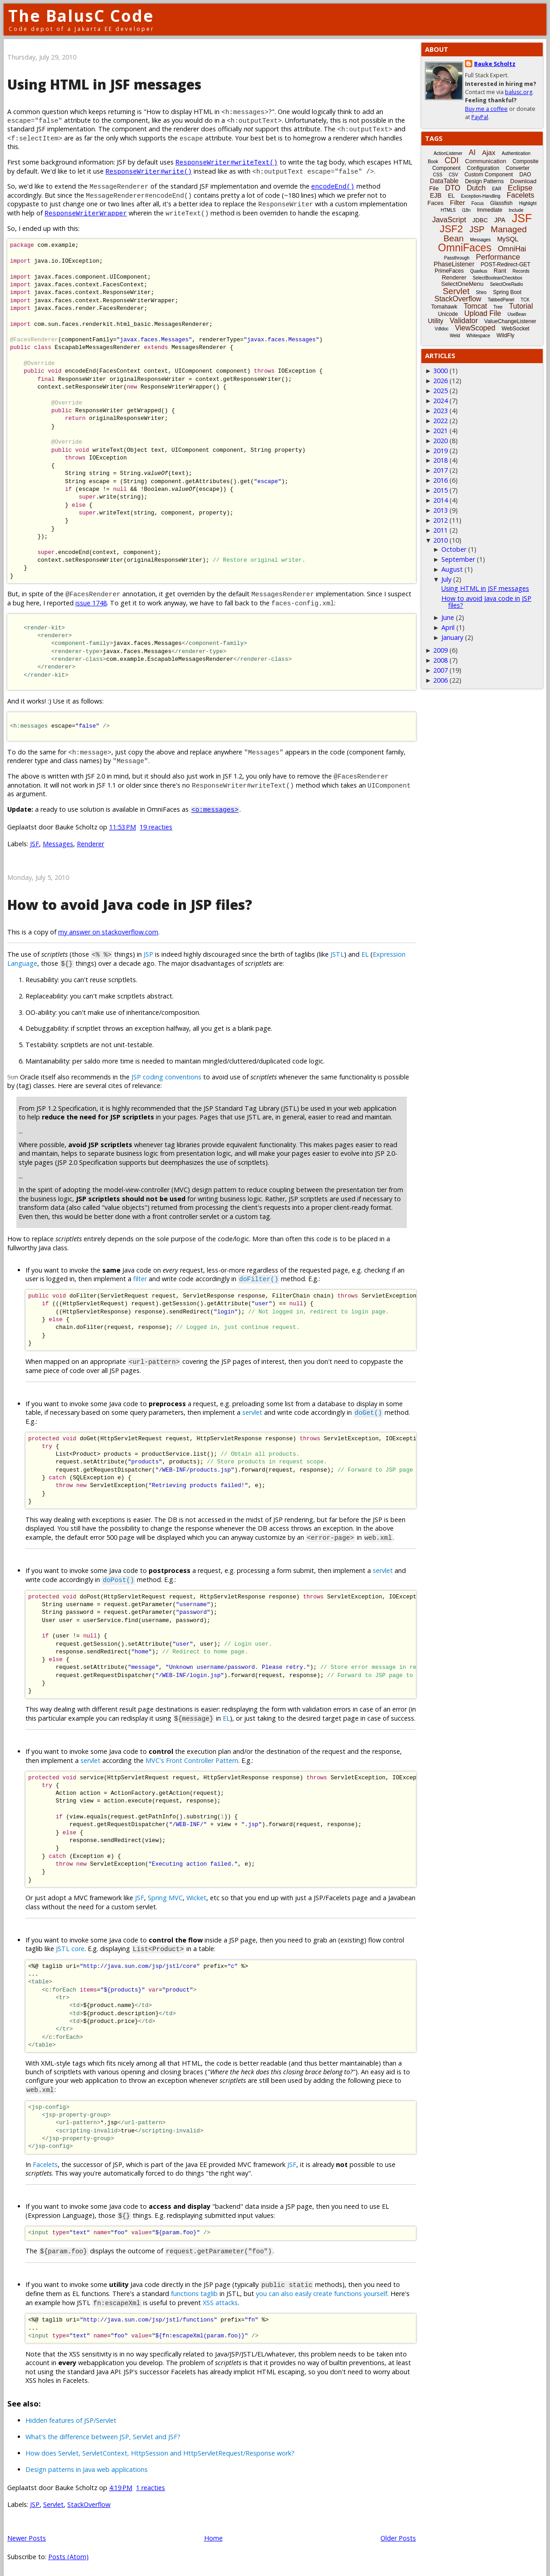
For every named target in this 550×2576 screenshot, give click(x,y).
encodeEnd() (333, 186)
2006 (440, 680)
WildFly (505, 335)
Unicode (448, 314)
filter (140, 1277)
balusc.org (518, 92)
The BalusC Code (81, 15)
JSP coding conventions (166, 1076)
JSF (34, 843)
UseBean (516, 314)
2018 (440, 460)
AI (472, 152)
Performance (498, 257)
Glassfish (501, 203)
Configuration (483, 168)
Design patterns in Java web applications (86, 2464)
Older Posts (398, 2533)
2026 (440, 380)
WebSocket (516, 328)
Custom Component (489, 174)
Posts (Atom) (68, 2551)
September (458, 559)
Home (213, 2533)
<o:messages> (215, 809)
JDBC (480, 220)
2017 (440, 470)
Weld (455, 335)
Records (521, 271)
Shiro (481, 292)
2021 (440, 430)
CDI (452, 160)
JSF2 (451, 229)
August (452, 569)
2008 (440, 660)
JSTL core (70, 1946)
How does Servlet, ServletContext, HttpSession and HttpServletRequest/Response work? (160, 2448)
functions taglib (194, 2289)
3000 (440, 370)
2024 (440, 400)
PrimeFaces (449, 271)
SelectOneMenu (462, 283)
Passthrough (457, 257)
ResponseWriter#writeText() (226, 162)
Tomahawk (444, 307)
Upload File (482, 313)
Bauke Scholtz (494, 64)
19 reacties (156, 827)
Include (516, 210)
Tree (497, 307)
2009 (440, 650)
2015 (440, 490)
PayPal (479, 117)
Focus (477, 203)
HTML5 (448, 210)
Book (433, 161)
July (446, 579)
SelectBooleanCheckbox (497, 277)
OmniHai (512, 249)
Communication (485, 161)
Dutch (476, 188)
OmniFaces (465, 248)
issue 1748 (91, 603)
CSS (438, 174)
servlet (252, 1411)
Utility (435, 320)
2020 (440, 440)
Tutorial (521, 306)
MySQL (508, 239)
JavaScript (449, 220)
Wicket (196, 1896)
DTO (452, 188)
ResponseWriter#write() (148, 171)
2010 (440, 540)
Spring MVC (165, 1896)
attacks (226, 2298)
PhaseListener (454, 264)
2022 (440, 420)
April (448, 627)
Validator (464, 320)
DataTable (444, 181)
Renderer (90, 843)
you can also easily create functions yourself (321, 2289)
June (447, 617)
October (453, 549)
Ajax (488, 152)
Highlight (528, 203)
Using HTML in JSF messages (104, 84)
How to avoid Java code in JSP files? (129, 904)
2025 (440, 390)
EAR (496, 188)
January (452, 637)
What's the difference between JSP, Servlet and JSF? (102, 2432)
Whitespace (478, 335)
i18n (466, 210)
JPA (499, 220)
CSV (453, 174)
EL (365, 954)
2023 (440, 410)
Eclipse (520, 188)
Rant (500, 270)
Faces (435, 203)
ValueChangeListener (510, 321)
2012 (440, 520)
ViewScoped (475, 328)
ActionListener (448, 153)
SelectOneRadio (506, 284)
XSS (208, 2298)
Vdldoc (442, 328)
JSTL (337, 954)
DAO (525, 174)
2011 (440, 530)
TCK (525, 299)
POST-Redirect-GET (505, 264)
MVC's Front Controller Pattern (191, 1758)
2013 (440, 510)
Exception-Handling (480, 196)
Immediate (489, 210)
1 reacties (150, 2482)
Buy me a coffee (486, 109)
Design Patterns (484, 181)
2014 (440, 500)
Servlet (53, 2499)
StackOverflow (88, 2499)
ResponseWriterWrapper (86, 213)
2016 (440, 480)
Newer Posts (26, 2533)
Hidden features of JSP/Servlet (70, 2415)
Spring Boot (507, 292)
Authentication (516, 153)
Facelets (45, 2161)
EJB (436, 195)
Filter (457, 202)
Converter (517, 168)
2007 (440, 670)
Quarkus (478, 271)
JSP (148, 954)
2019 (440, 450)
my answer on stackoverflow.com (108, 932)
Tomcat (475, 306)
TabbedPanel (501, 299)
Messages (58, 843)
